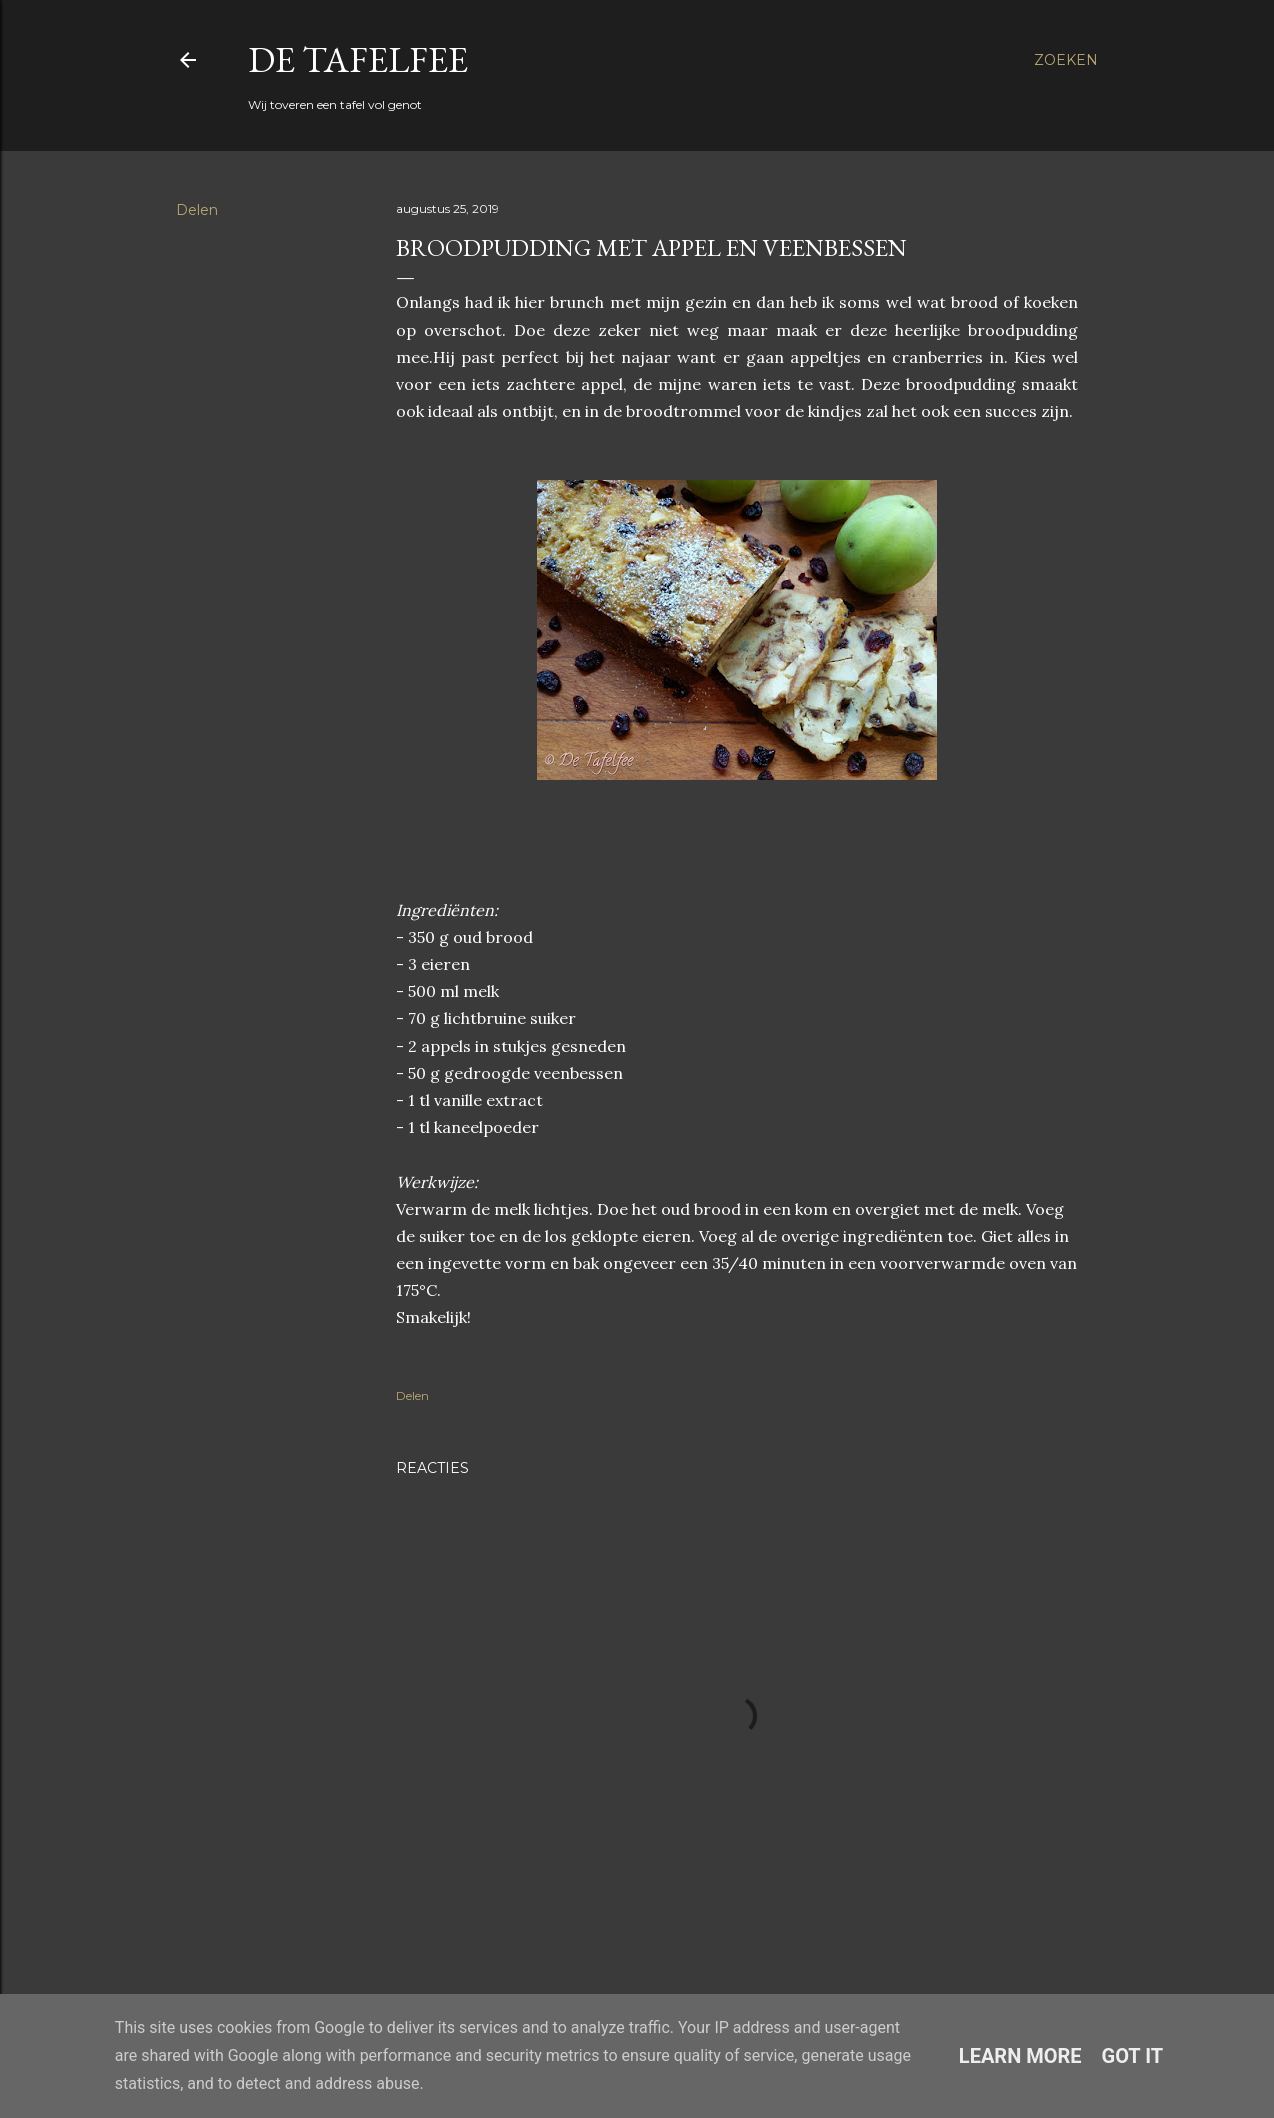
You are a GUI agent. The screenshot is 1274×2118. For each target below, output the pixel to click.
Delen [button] (197, 210)
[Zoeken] (1066, 60)
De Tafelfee (358, 59)
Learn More (1020, 2056)
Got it (1133, 2056)
